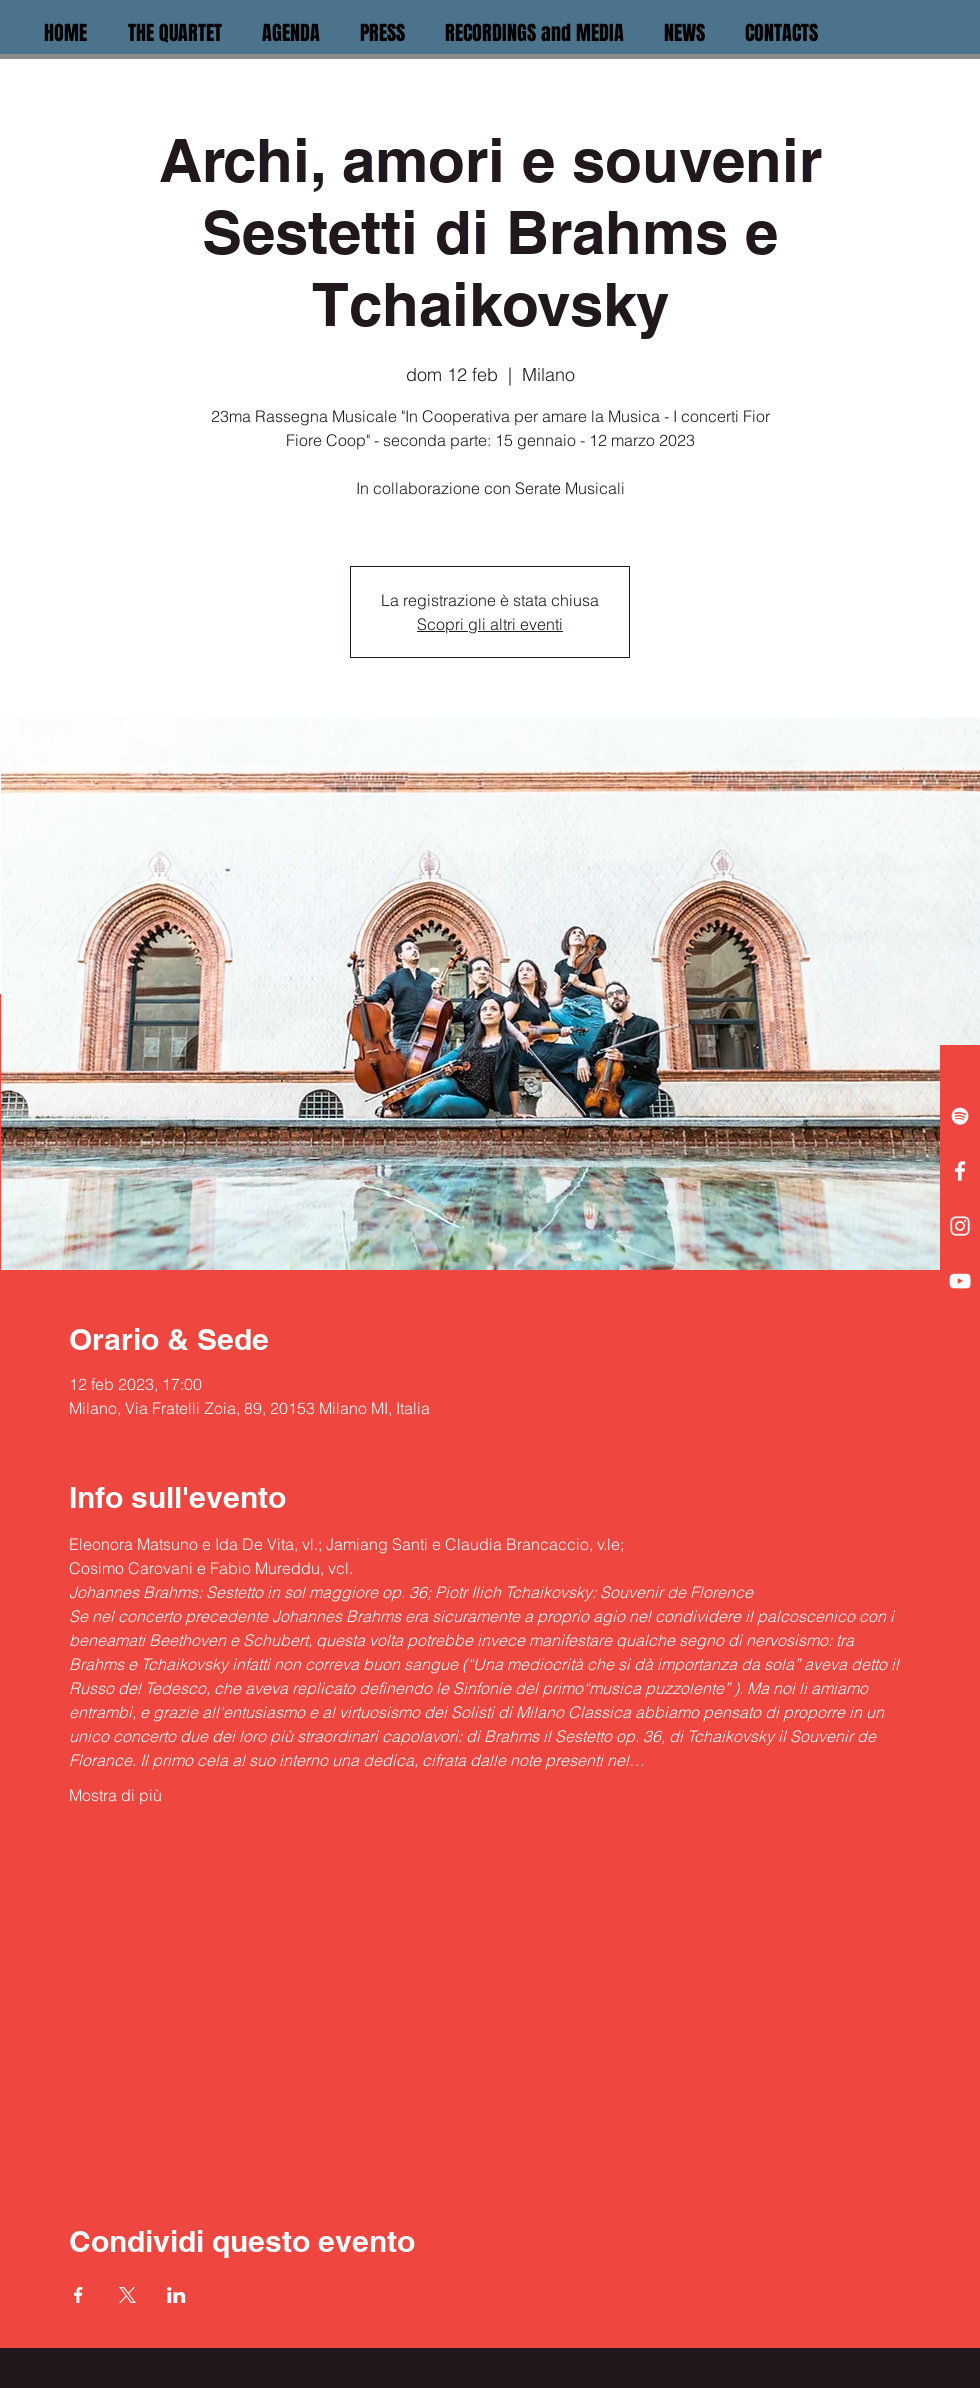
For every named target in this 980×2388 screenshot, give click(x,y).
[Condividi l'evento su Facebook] (78, 2295)
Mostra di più (115, 1795)
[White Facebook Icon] (960, 1171)
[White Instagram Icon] (960, 1226)
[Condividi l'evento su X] (127, 2295)
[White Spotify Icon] (960, 1116)
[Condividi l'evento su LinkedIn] (176, 2295)
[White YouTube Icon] (960, 1281)
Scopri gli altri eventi (490, 624)
